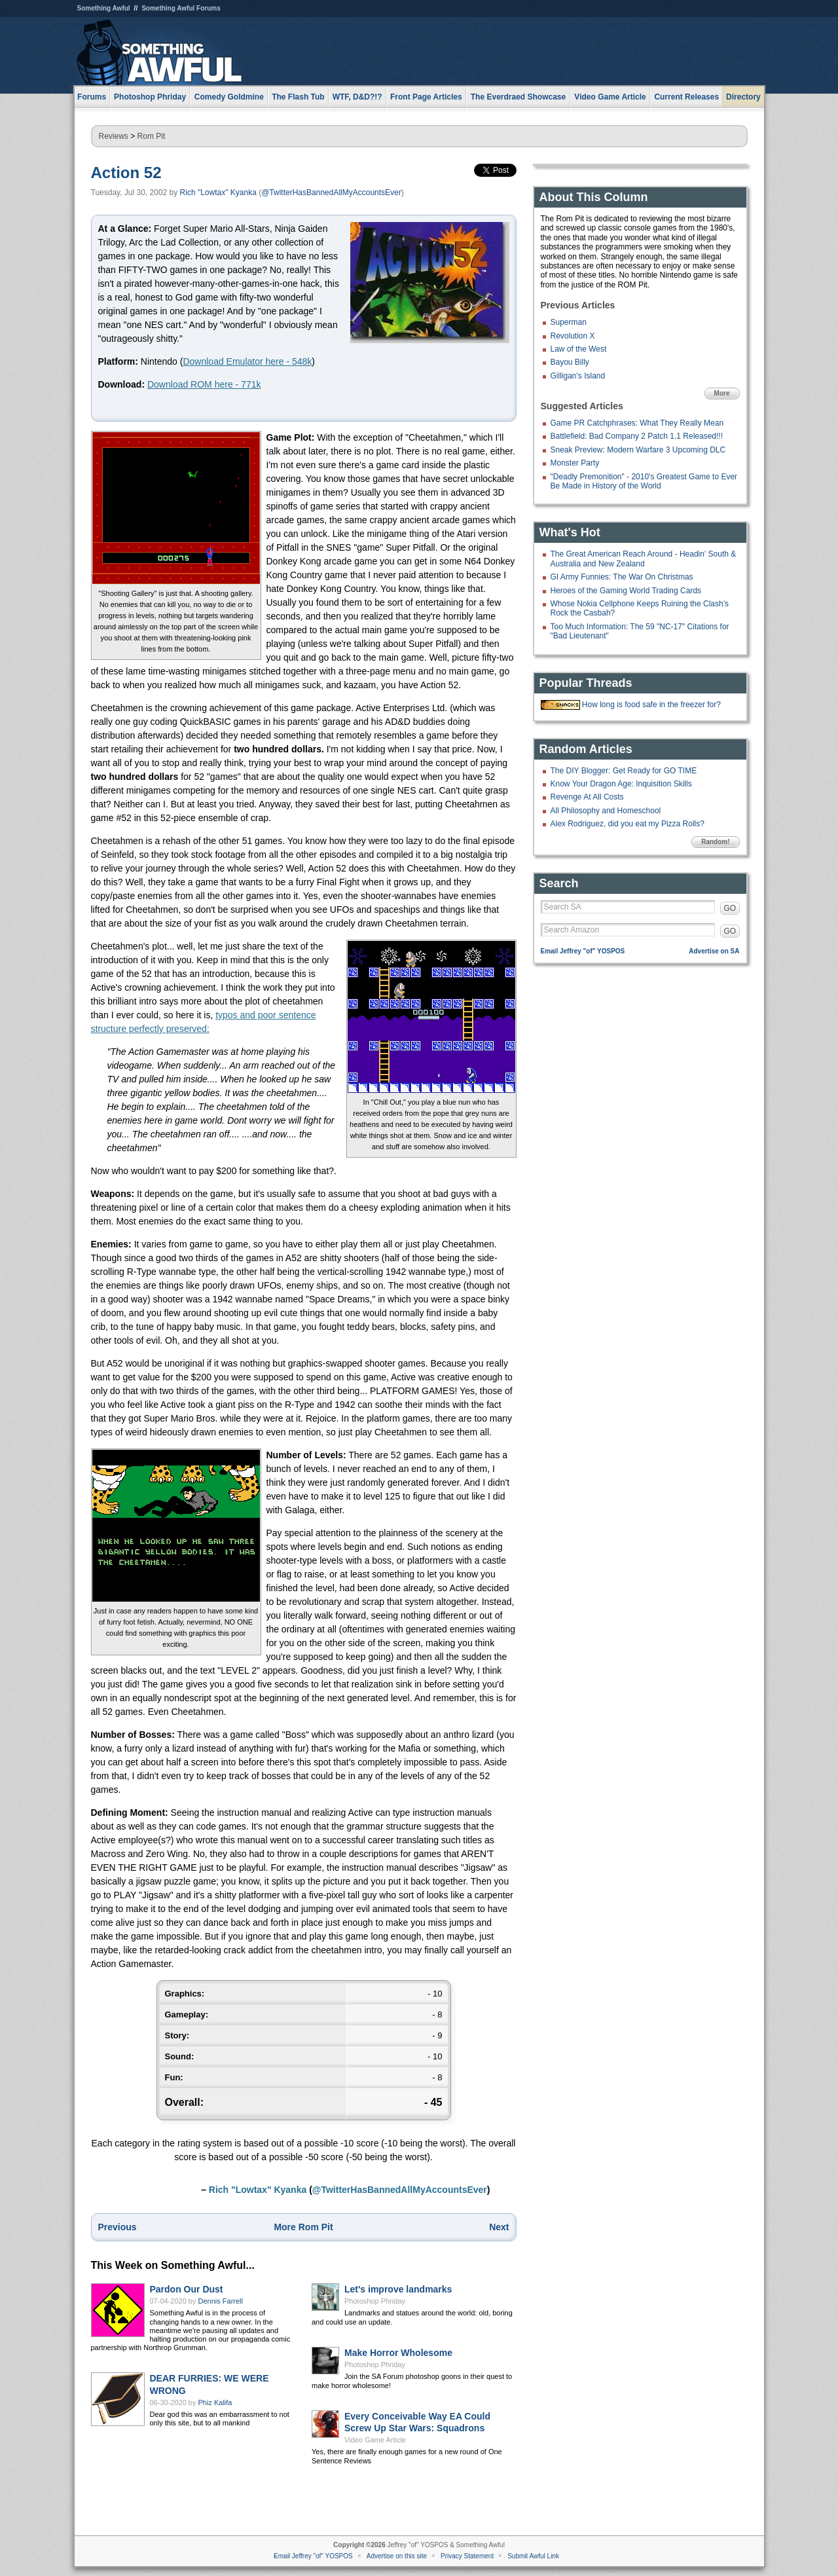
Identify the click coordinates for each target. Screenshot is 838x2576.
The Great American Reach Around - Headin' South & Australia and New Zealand (644, 558)
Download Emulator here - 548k (247, 361)
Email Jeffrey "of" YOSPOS (583, 951)
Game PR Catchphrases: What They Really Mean (637, 423)
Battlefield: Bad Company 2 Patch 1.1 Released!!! (637, 436)
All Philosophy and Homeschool (606, 810)
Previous (117, 2227)
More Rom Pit (303, 2227)
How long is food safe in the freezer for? (651, 704)
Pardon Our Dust (186, 2289)
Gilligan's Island (578, 375)
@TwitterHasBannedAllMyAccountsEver (331, 192)
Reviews (113, 136)
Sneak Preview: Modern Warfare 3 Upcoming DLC (638, 449)
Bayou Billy (570, 362)
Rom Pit (151, 136)
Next (499, 2227)
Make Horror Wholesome (398, 2352)
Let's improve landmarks (398, 2289)
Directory (743, 96)
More (722, 393)
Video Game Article (375, 2440)
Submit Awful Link (533, 2556)
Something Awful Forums (181, 8)
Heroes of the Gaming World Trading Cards (626, 590)
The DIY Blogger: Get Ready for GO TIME (624, 770)
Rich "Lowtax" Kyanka (218, 192)
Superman (569, 322)
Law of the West (579, 349)
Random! (715, 841)
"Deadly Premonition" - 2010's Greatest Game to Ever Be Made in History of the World (644, 481)
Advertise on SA (714, 951)
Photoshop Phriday (374, 2301)
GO (730, 908)
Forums (91, 96)
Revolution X (573, 335)
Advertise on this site (397, 2556)
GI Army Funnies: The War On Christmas (622, 576)
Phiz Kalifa (215, 2402)
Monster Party (575, 463)
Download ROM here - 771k (204, 384)
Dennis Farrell (220, 2301)
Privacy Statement (467, 2556)
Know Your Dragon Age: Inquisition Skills (621, 783)
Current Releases (686, 96)
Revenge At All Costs (587, 796)
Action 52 (126, 172)
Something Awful (103, 8)
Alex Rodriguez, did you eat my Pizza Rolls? (627, 823)
